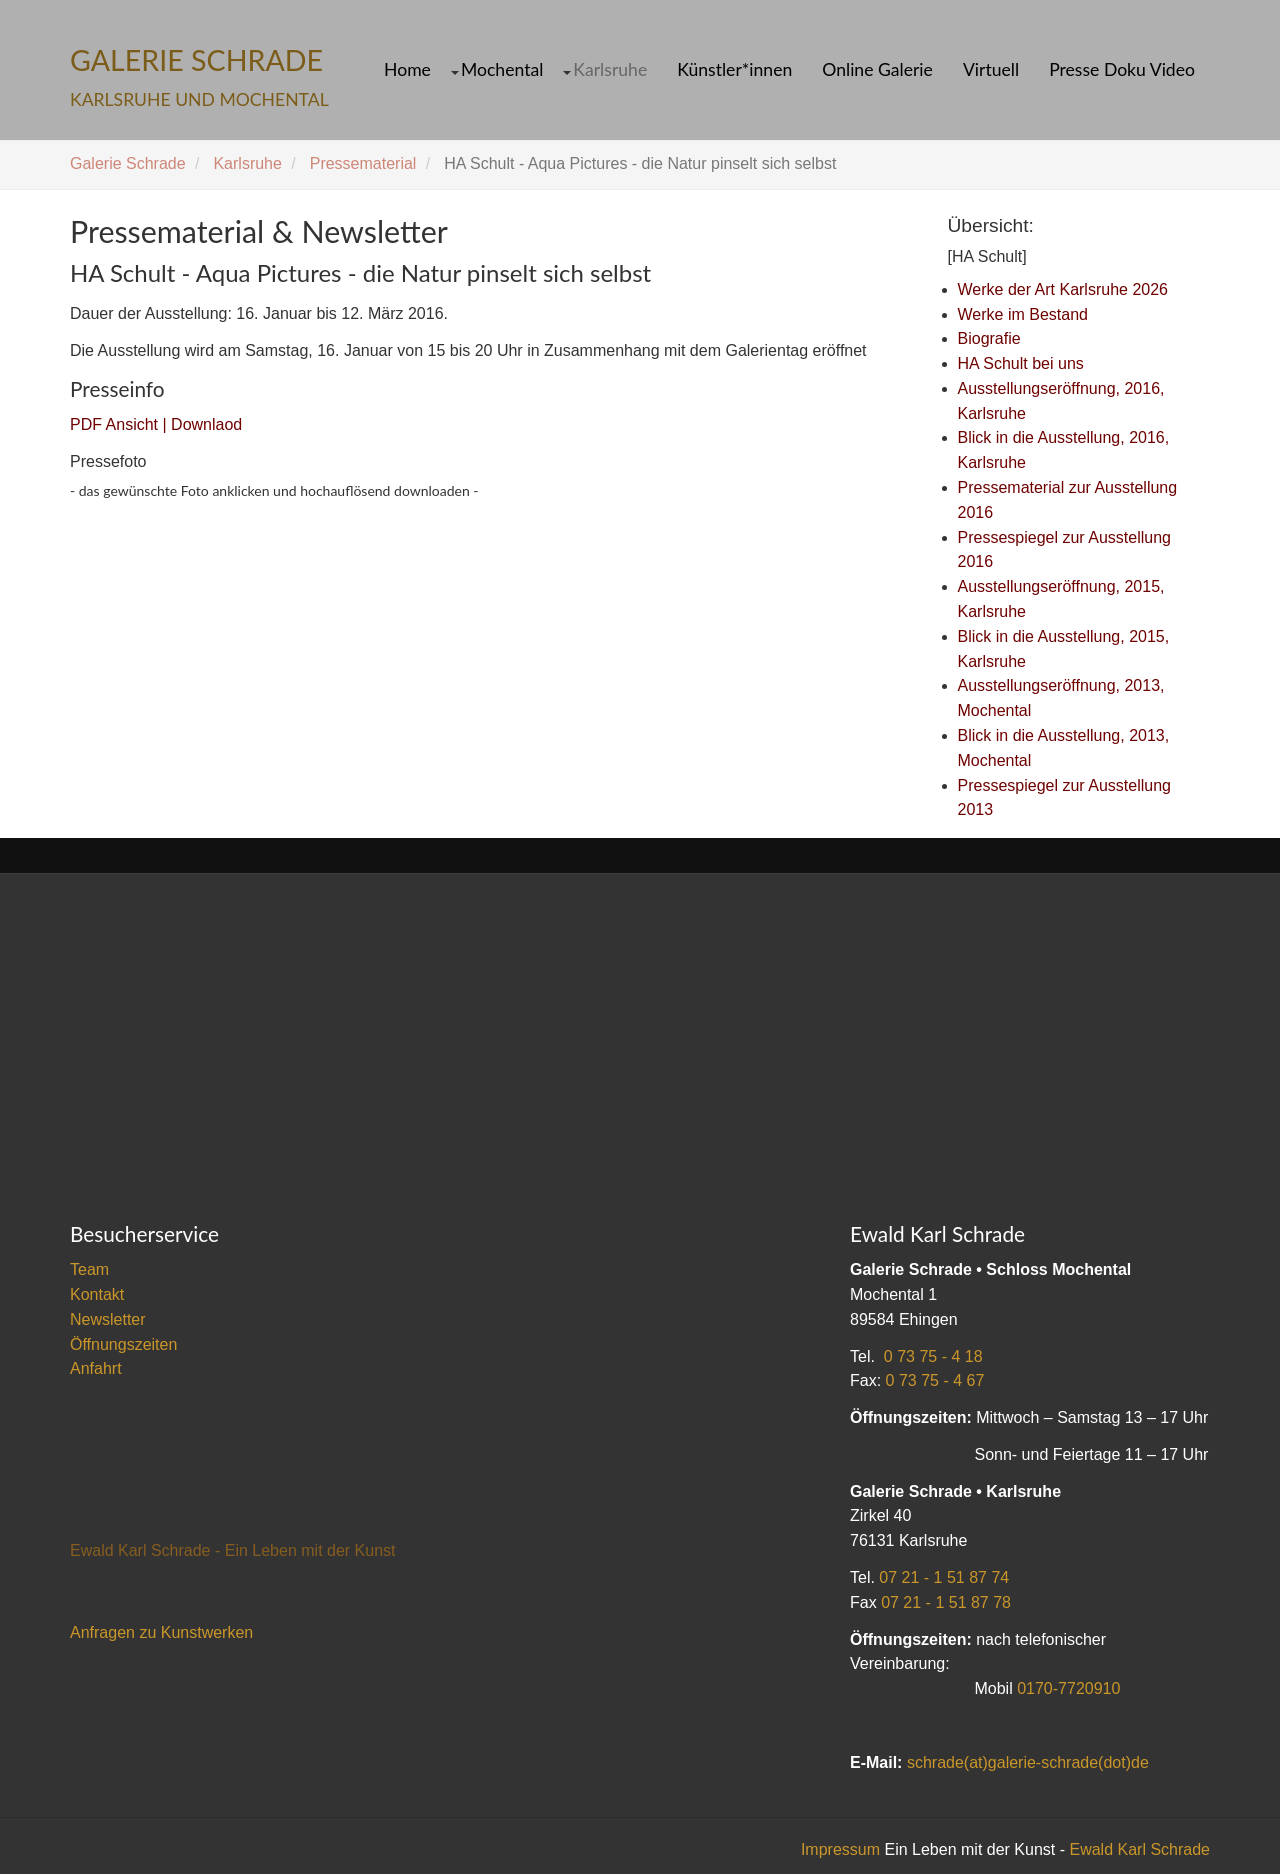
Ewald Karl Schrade (1139, 1849)
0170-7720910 (1068, 1688)
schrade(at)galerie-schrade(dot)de (1028, 1762)
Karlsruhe (610, 70)
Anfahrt (96, 1368)
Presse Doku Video (1122, 70)
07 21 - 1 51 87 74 (944, 1577)
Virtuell (991, 70)
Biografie (989, 338)
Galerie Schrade (128, 163)
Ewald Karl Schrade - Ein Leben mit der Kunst (233, 1550)
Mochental (502, 70)
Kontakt (97, 1294)
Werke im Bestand (1023, 314)
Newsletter (108, 1319)
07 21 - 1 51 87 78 (946, 1602)
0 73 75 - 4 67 (935, 1380)
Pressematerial (363, 163)
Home (407, 70)
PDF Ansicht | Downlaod (156, 424)
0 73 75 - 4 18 (933, 1356)
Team (89, 1269)
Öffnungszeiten (123, 1344)
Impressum (840, 1849)
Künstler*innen (734, 70)
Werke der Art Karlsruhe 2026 (1063, 289)
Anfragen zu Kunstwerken (161, 1632)
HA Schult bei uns (1021, 363)
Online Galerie (877, 70)
